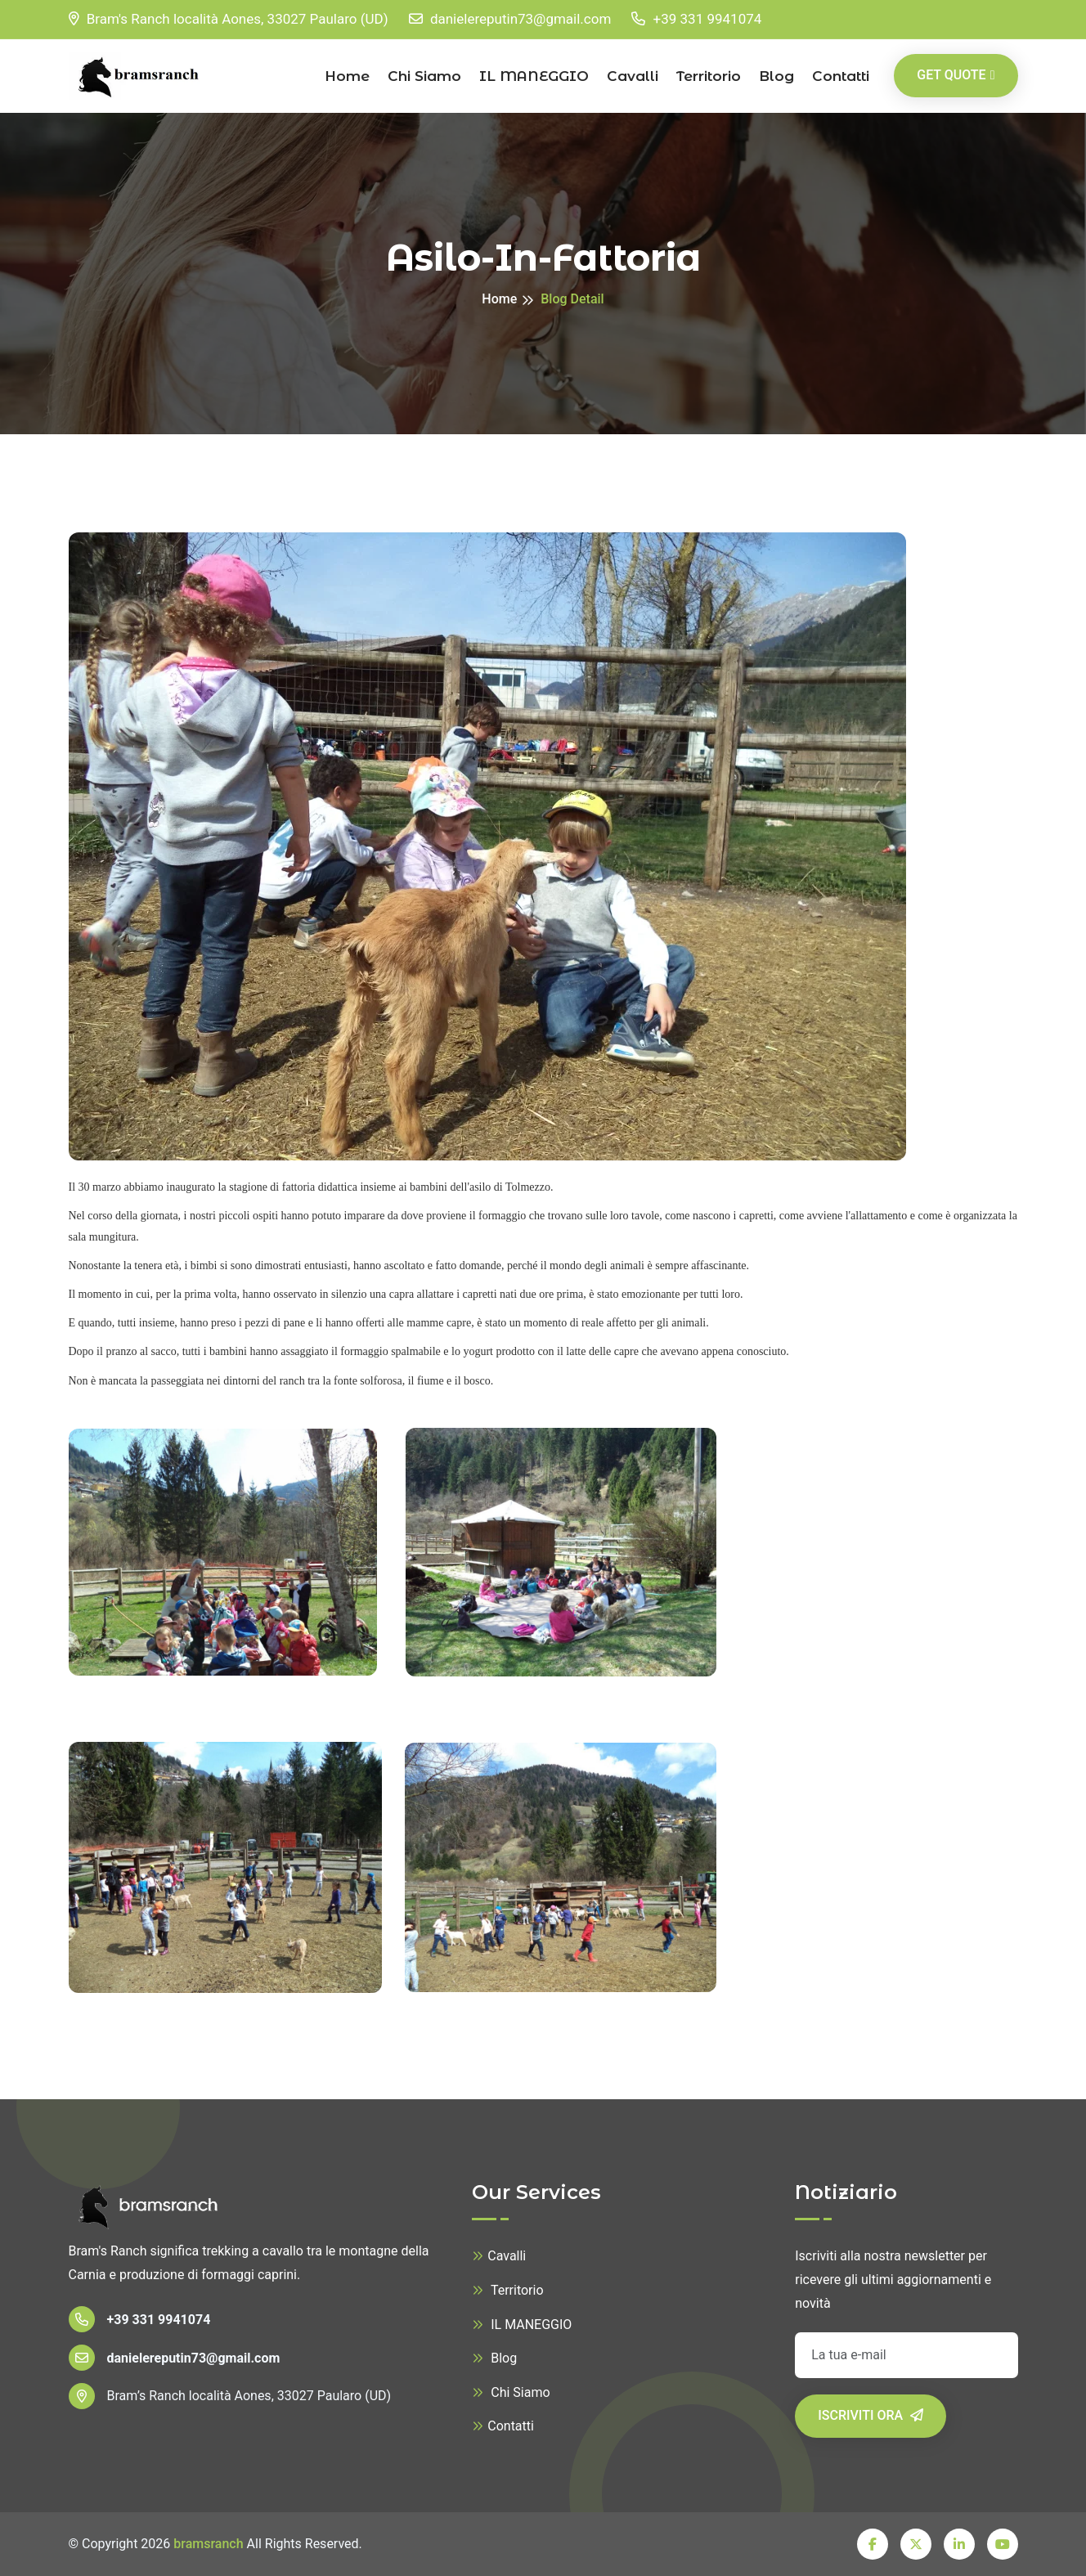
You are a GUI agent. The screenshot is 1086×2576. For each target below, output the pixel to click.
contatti (840, 76)
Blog (776, 76)
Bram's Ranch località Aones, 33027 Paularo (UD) (228, 19)
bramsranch (208, 2543)
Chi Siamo (424, 76)
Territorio (708, 76)
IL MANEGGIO (534, 76)
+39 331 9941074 (696, 19)
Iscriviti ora (870, 2415)
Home (347, 76)
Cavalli (632, 76)
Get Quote (955, 75)
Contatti (503, 2426)
